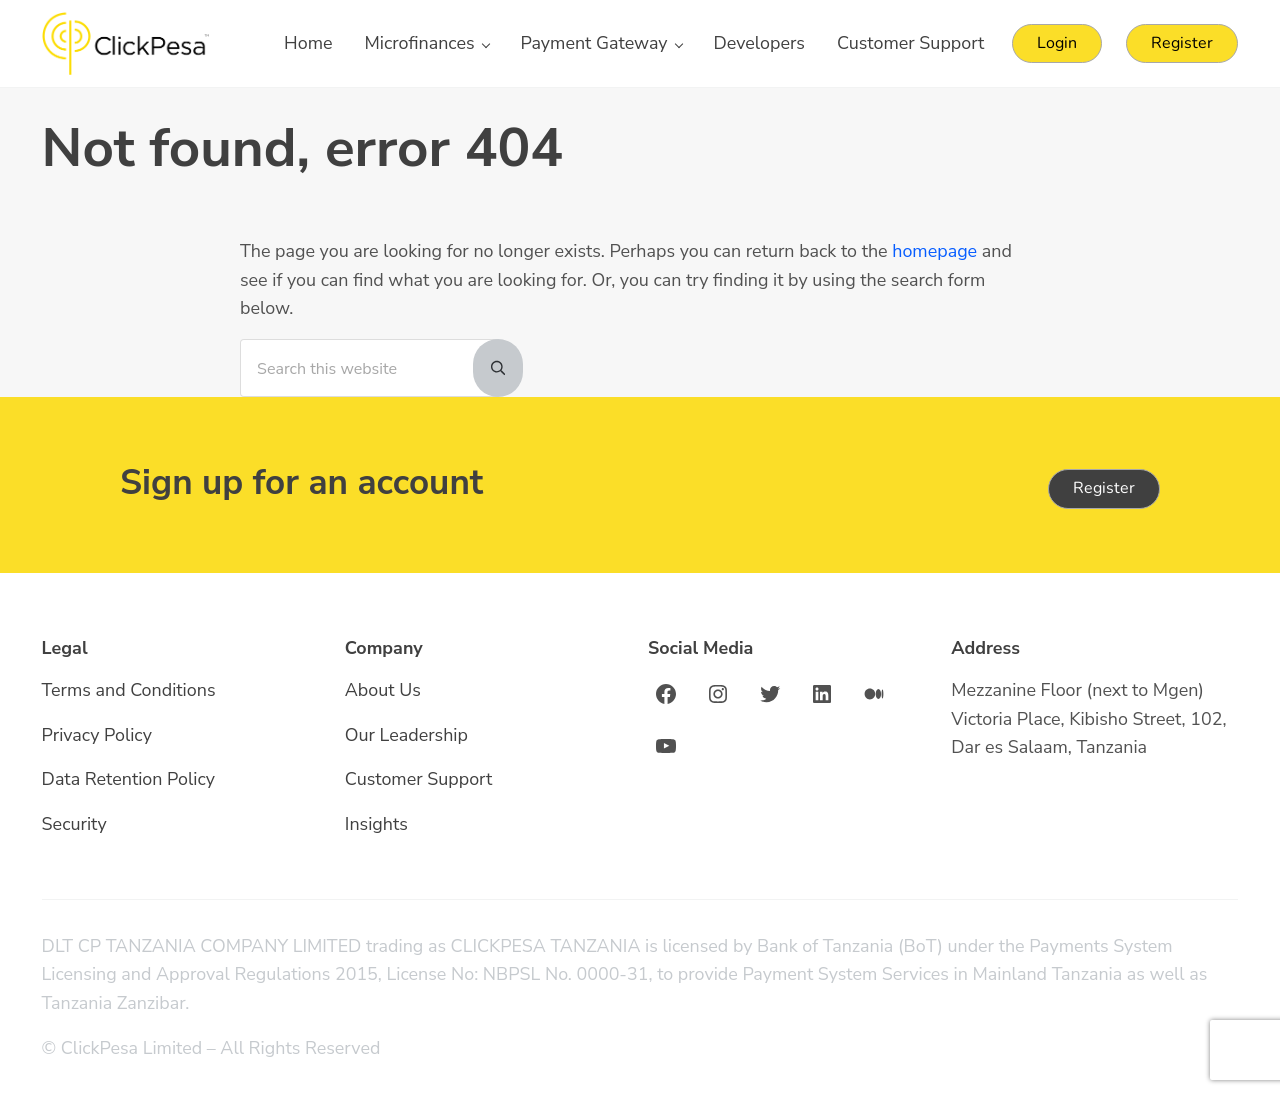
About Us (383, 690)
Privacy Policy (97, 735)
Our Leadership (406, 735)
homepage (934, 251)
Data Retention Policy (128, 779)
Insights (376, 824)
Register (1104, 488)
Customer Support (418, 779)
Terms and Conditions (129, 690)
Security (74, 824)
